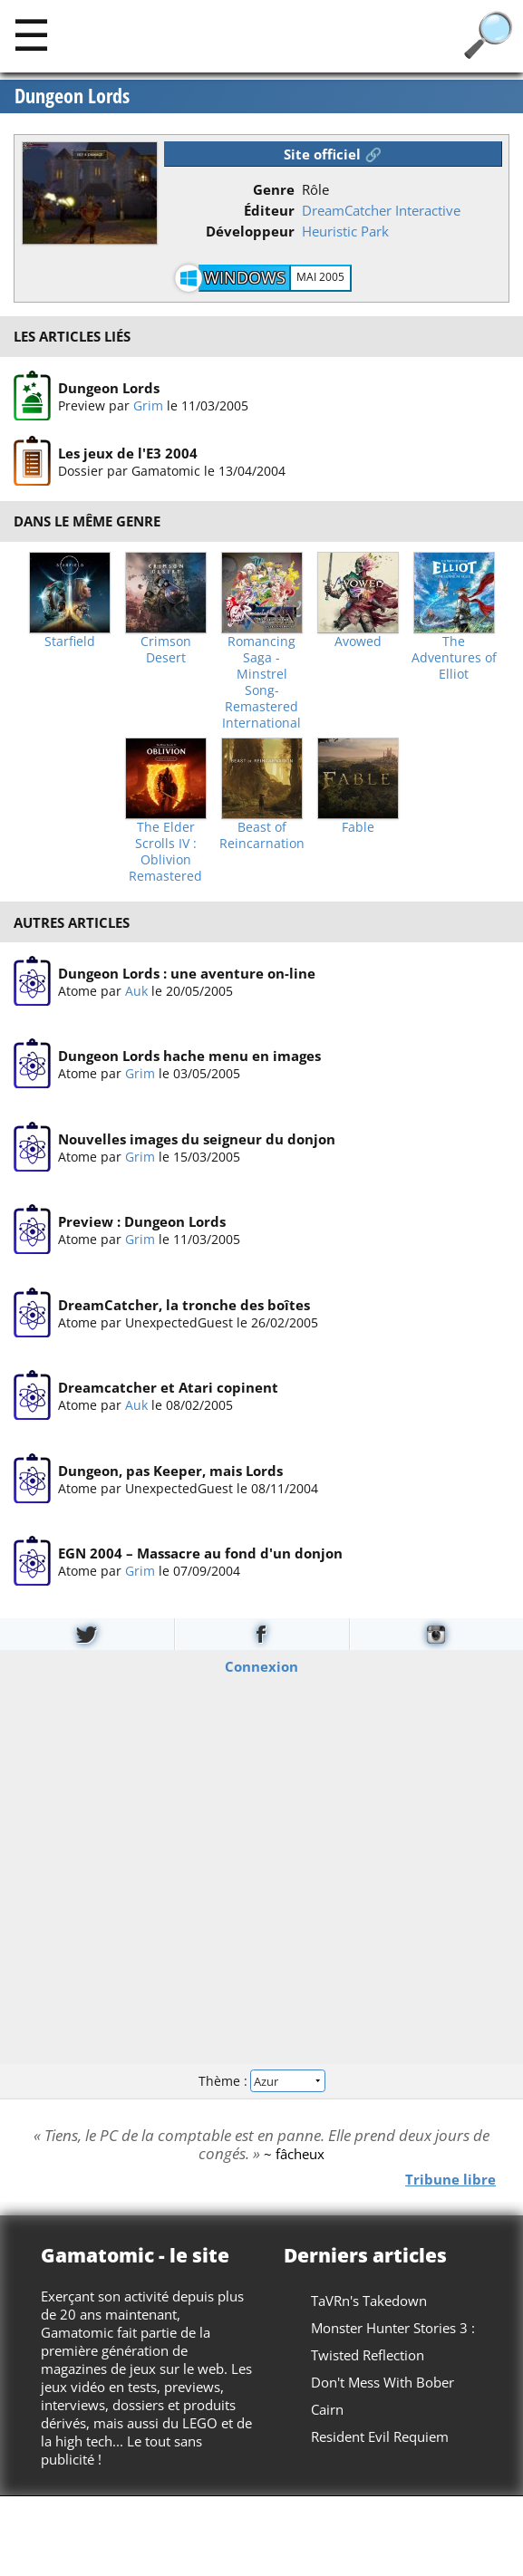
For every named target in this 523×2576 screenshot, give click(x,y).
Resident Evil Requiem (380, 2436)
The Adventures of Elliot (454, 657)
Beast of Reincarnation (262, 835)
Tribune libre (450, 2178)
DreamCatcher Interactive (381, 210)
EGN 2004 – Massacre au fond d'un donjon (200, 1553)
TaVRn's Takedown (369, 2300)
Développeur (250, 231)
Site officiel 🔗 (333, 154)
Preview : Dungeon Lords (142, 1221)
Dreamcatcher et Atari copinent (168, 1387)
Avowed (358, 641)
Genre (274, 189)
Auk (136, 990)
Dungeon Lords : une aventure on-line (186, 973)
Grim (148, 405)
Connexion (261, 1665)
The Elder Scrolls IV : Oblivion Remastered (165, 851)
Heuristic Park (345, 231)
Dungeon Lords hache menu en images (189, 1056)
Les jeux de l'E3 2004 (128, 453)
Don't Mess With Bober (382, 2382)
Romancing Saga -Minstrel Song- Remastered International (261, 682)
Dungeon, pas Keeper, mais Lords (170, 1471)
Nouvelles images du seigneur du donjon (196, 1139)
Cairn (327, 2409)
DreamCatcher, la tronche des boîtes (184, 1305)
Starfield (69, 641)
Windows (245, 277)
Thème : (261, 2080)
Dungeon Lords (72, 96)
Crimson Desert (165, 649)
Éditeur (269, 210)
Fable (358, 827)
